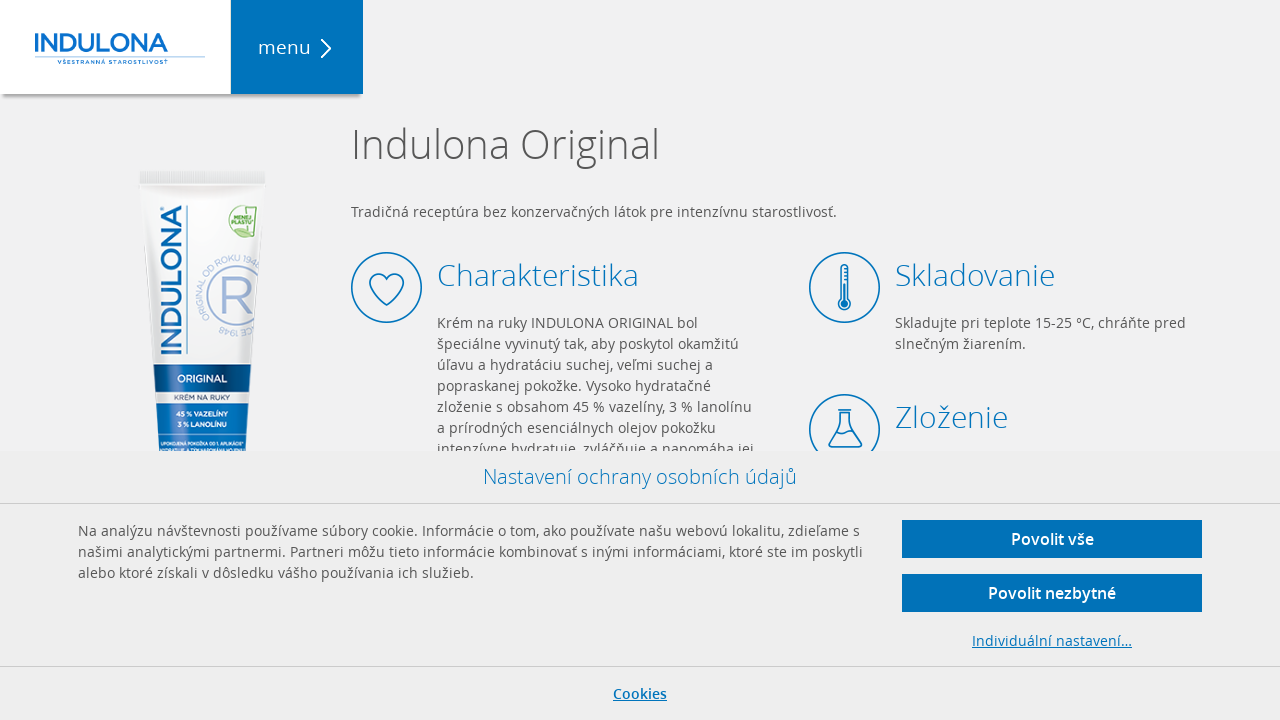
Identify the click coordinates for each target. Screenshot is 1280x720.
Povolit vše (1052, 539)
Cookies (640, 693)
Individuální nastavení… (1052, 640)
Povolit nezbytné (1052, 593)
